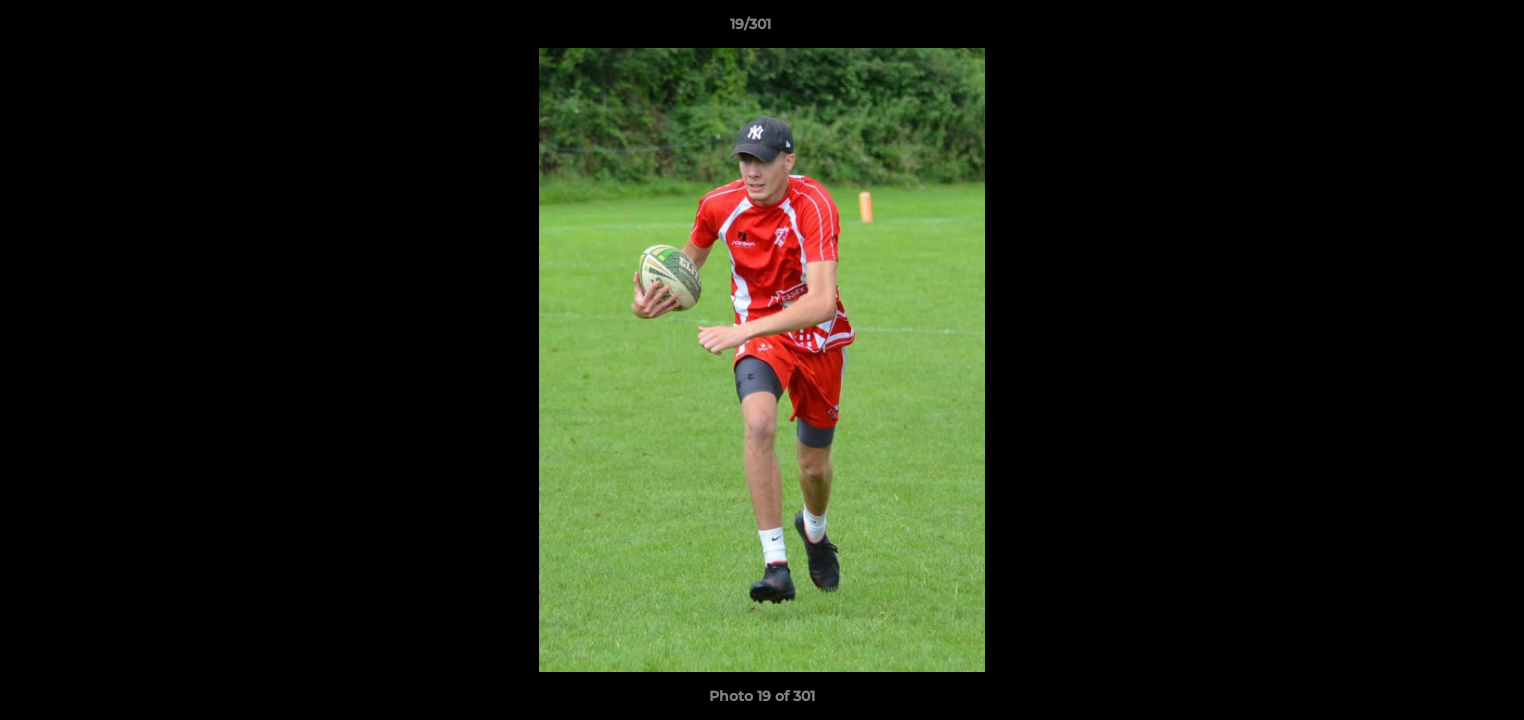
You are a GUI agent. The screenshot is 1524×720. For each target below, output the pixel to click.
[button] (1440, 29)
